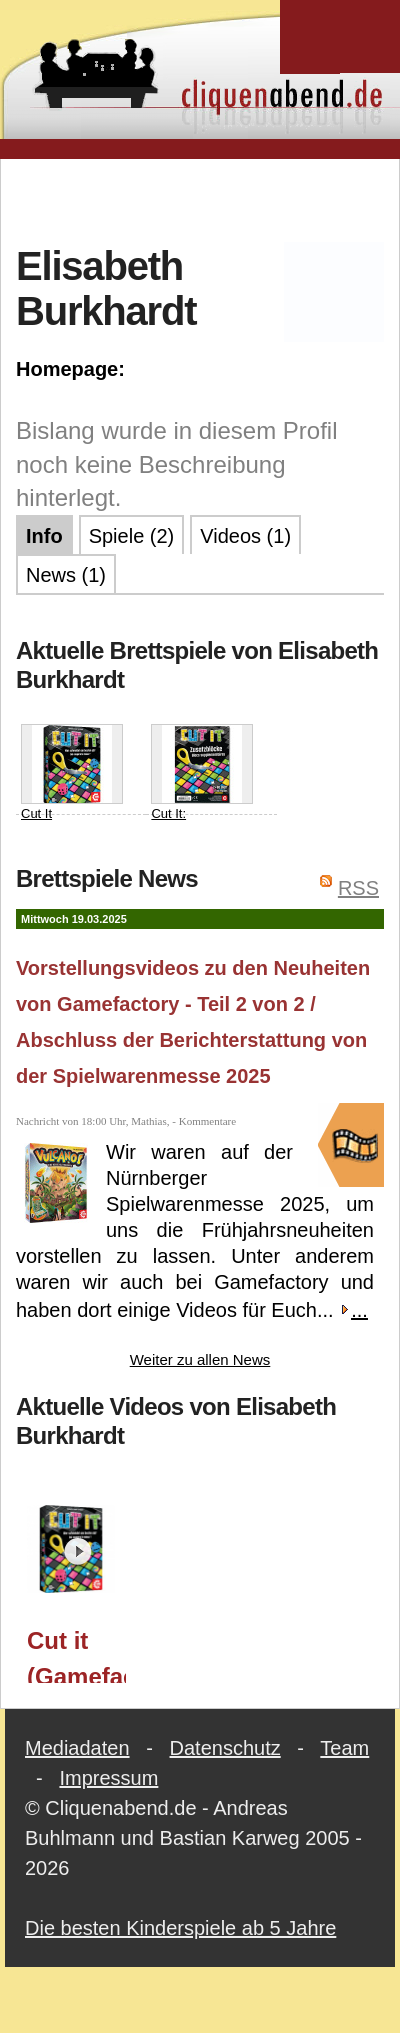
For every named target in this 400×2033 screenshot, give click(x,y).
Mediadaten (77, 1748)
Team (344, 1748)
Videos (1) (245, 536)
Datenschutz (225, 1748)
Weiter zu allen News (200, 1359)
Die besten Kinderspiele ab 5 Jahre (180, 1928)
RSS (358, 888)
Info (44, 536)
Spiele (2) (132, 536)
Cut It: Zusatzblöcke (202, 782)
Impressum (108, 1778)
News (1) (66, 575)
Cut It (72, 772)
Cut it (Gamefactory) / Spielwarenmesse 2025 (76, 1655)
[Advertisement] (200, 199)
